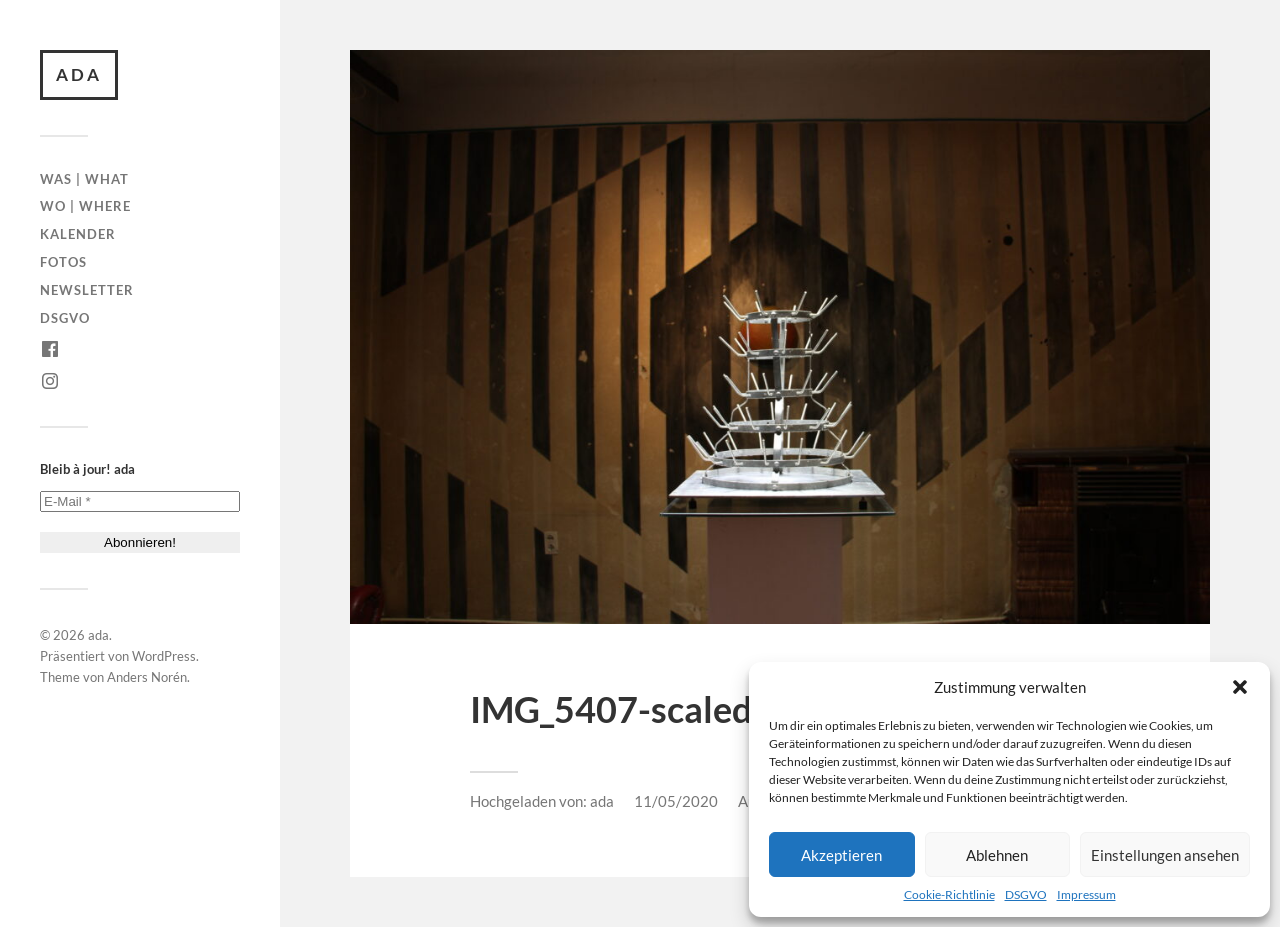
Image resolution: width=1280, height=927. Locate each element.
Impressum (1086, 894)
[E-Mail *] (140, 501)
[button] (1240, 687)
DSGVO (1026, 894)
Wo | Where (85, 206)
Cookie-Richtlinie (949, 894)
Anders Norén (147, 677)
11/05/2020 (676, 801)
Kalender (78, 234)
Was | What (84, 179)
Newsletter (87, 290)
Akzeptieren (841, 855)
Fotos (63, 262)
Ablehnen (997, 855)
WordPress (164, 656)
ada (79, 74)
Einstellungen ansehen (1165, 855)
